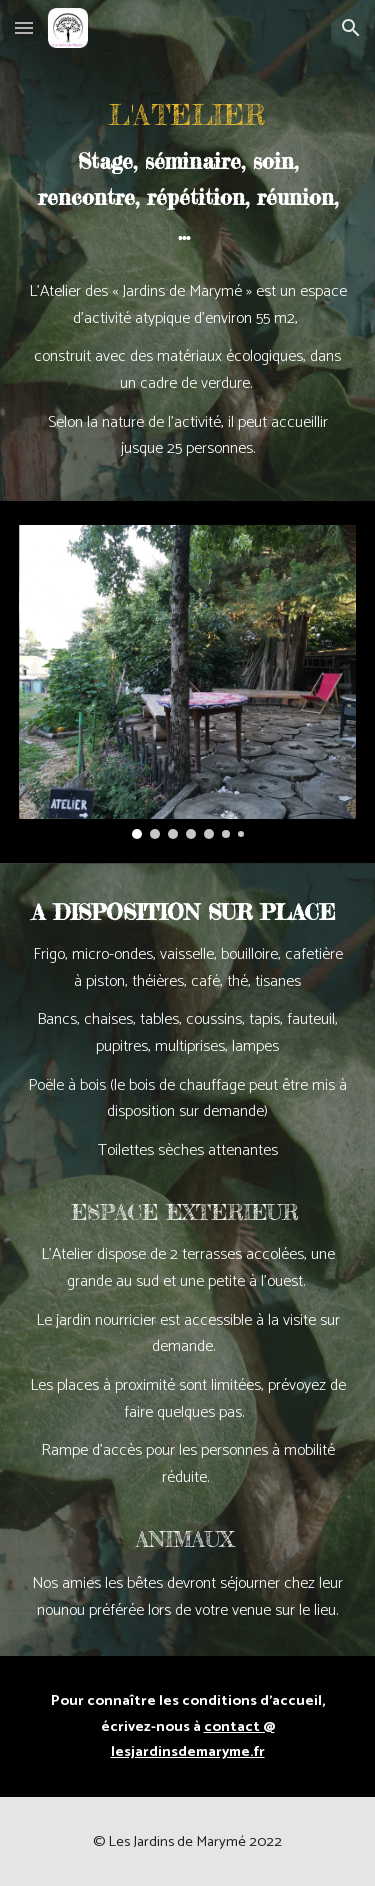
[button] (24, 27)
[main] (188, 172)
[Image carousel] (188, 682)
